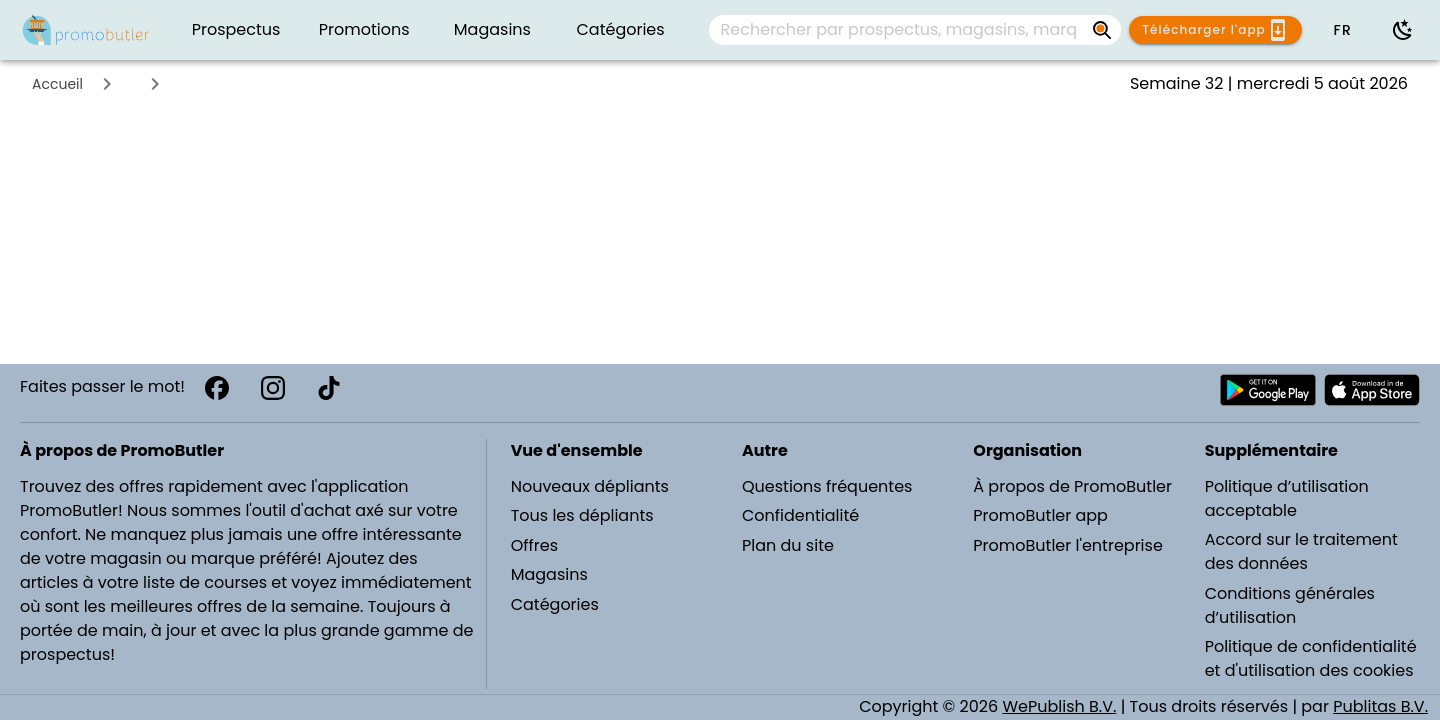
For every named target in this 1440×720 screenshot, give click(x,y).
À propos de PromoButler (1072, 486)
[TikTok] (329, 388)
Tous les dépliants (582, 515)
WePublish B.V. (1059, 706)
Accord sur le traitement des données (1301, 551)
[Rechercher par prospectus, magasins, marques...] (899, 30)
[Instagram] (273, 388)
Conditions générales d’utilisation (1290, 605)
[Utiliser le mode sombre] (1403, 30)
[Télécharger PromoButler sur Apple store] (1372, 390)
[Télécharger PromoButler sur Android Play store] (1268, 390)
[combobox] (915, 30)
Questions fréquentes (827, 486)
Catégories (555, 604)
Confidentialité (800, 515)
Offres (534, 545)
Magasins (549, 574)
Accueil (57, 84)
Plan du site (788, 545)
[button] (1342, 30)
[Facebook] (217, 388)
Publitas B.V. (1380, 706)
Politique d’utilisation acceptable (1287, 498)
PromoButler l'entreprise (1068, 545)
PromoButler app (1040, 515)
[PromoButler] (86, 30)
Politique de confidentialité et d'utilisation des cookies (1311, 658)
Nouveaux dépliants (590, 486)
